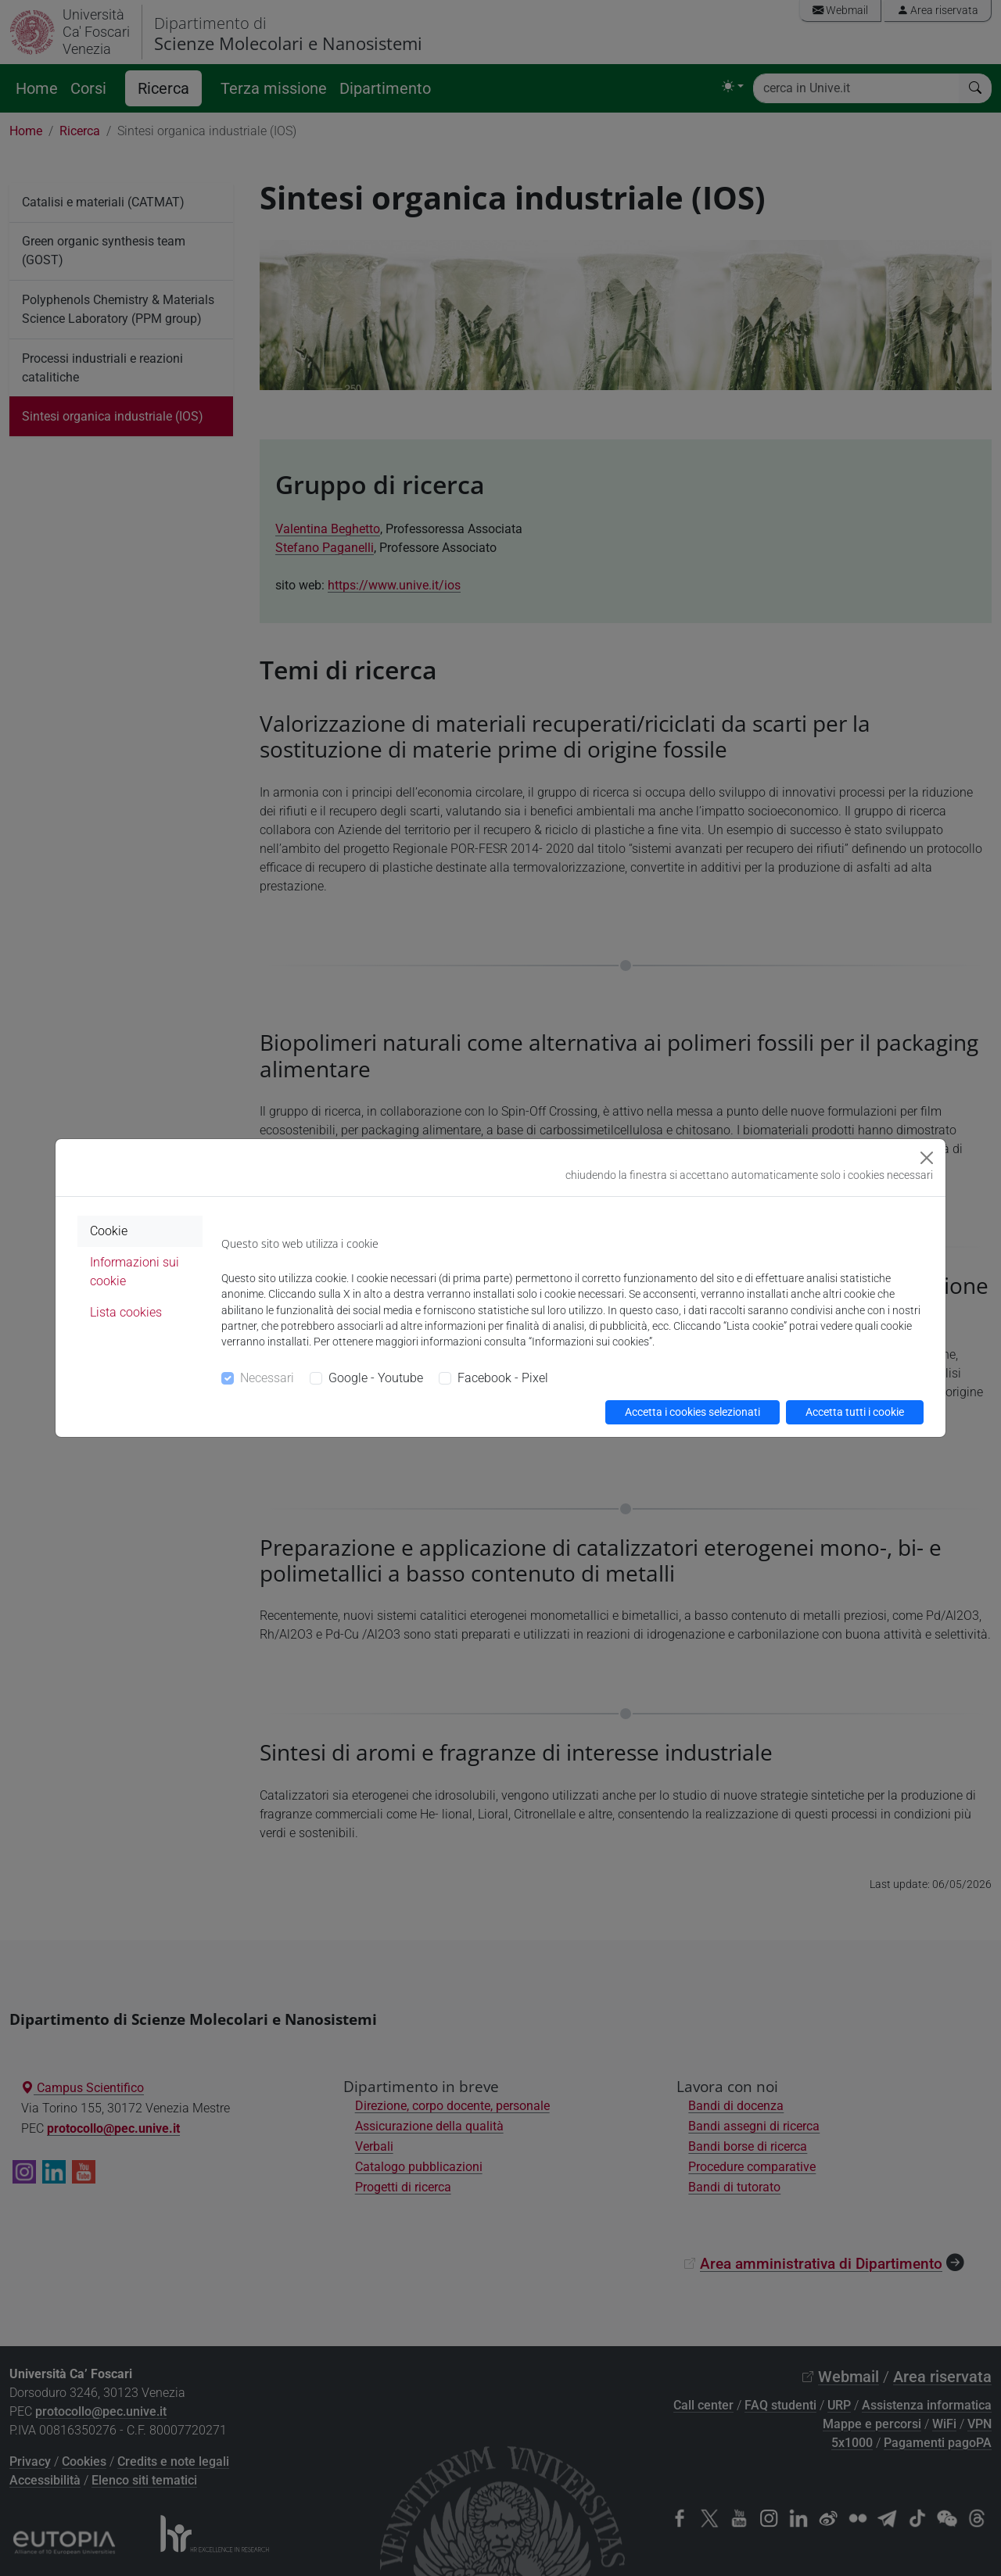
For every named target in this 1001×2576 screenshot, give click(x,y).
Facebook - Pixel (502, 1377)
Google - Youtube (375, 1377)
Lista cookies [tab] (126, 1312)
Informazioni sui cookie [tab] (134, 1271)
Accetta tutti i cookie (854, 1412)
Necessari (267, 1377)
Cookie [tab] (108, 1231)
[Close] (926, 1157)
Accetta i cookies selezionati (692, 1412)
